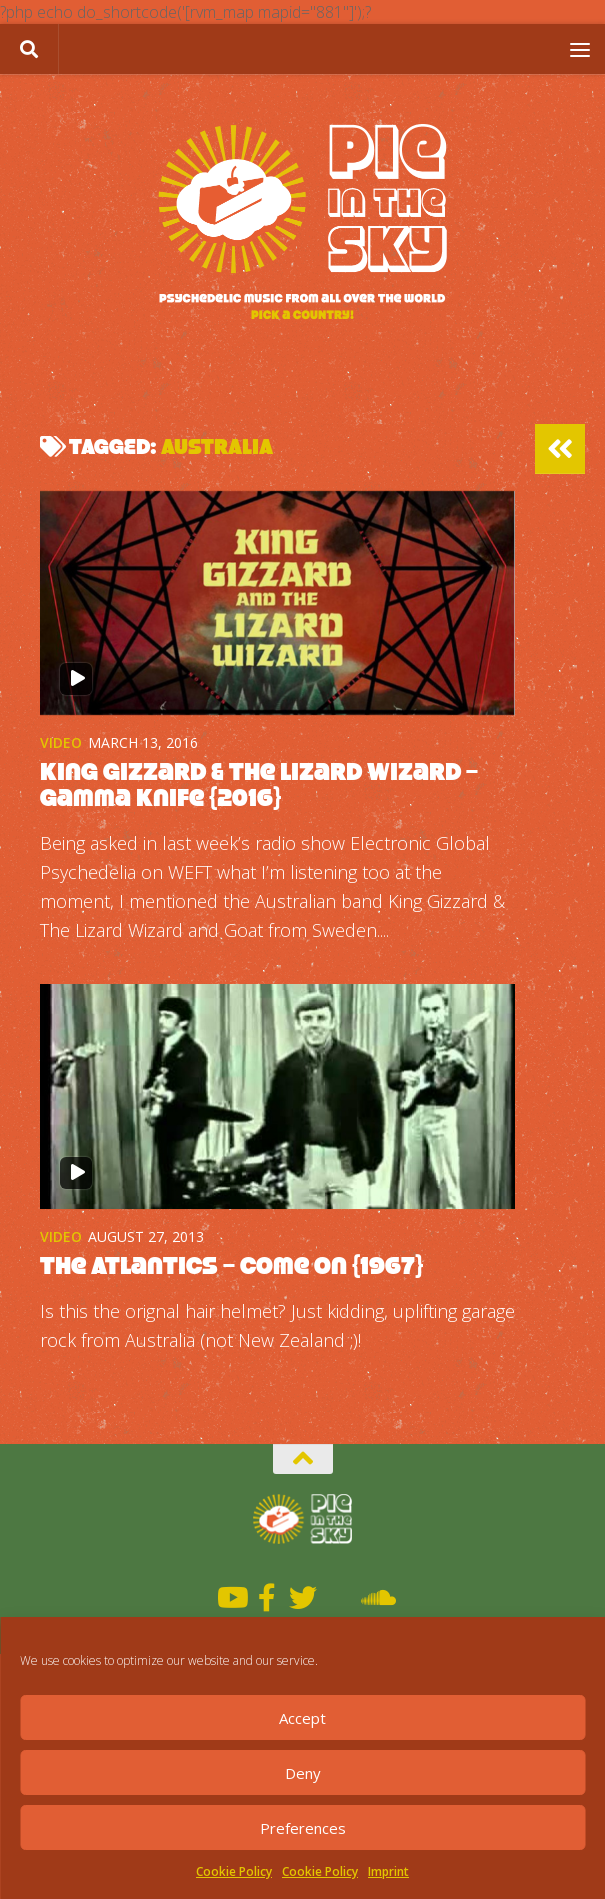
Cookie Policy (234, 1871)
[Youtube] (231, 1598)
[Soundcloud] (375, 1598)
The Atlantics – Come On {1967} (231, 1265)
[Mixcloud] (339, 1598)
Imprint (388, 1871)
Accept (302, 1718)
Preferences (303, 1828)
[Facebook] (267, 1598)
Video (61, 742)
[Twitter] (303, 1598)
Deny (303, 1773)
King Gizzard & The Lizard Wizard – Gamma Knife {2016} (259, 784)
